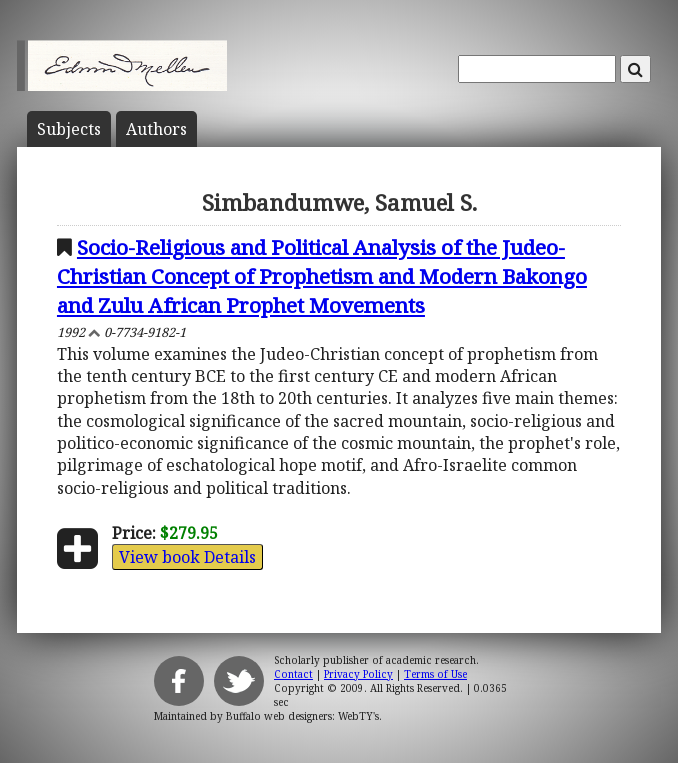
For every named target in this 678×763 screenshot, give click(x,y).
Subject (69, 129)
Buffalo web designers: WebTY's (302, 716)
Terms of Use (435, 674)
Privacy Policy (358, 674)
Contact (293, 674)
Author (156, 129)
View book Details (187, 557)
